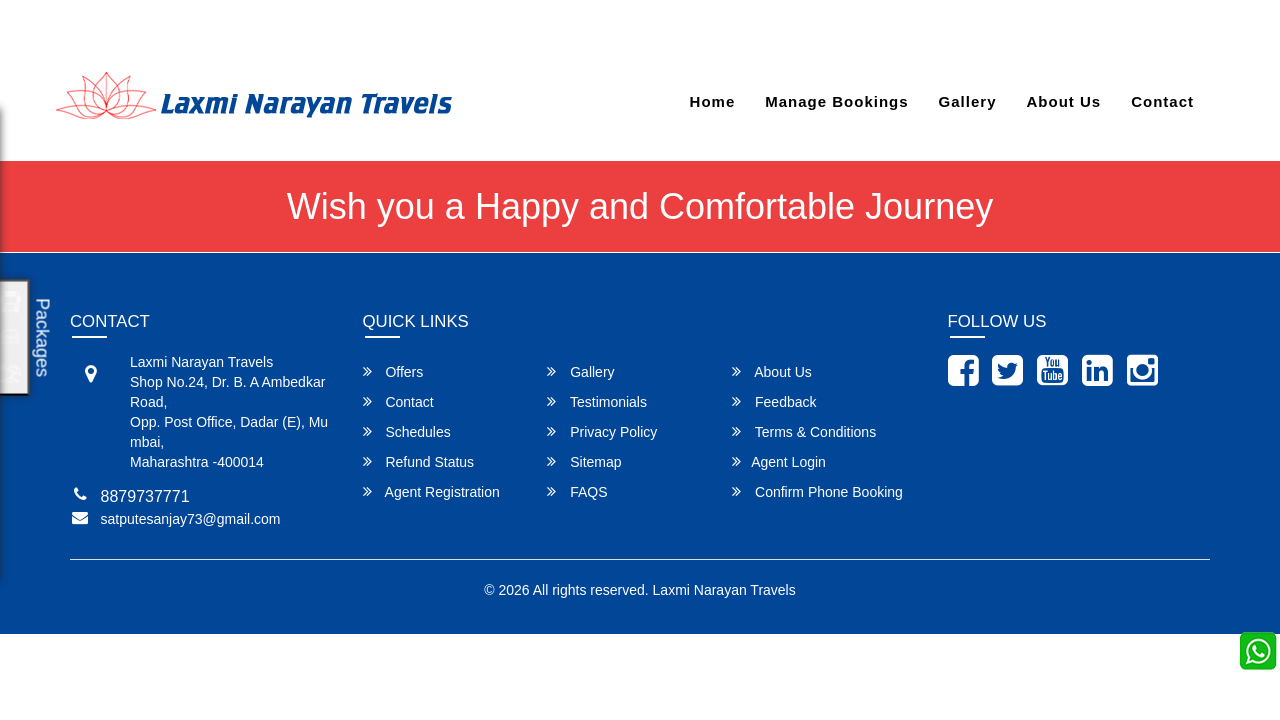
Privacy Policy (602, 431)
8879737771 (369, 32)
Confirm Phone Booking (817, 491)
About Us (1063, 101)
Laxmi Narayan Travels (724, 590)
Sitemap (584, 461)
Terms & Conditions (804, 431)
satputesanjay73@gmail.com (189, 32)
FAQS (577, 491)
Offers (393, 371)
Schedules (407, 431)
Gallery (968, 101)
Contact (1162, 101)
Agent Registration (431, 491)
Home (713, 101)
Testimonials (597, 401)
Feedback (774, 401)
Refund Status (419, 461)
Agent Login (1162, 32)
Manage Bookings (836, 101)
